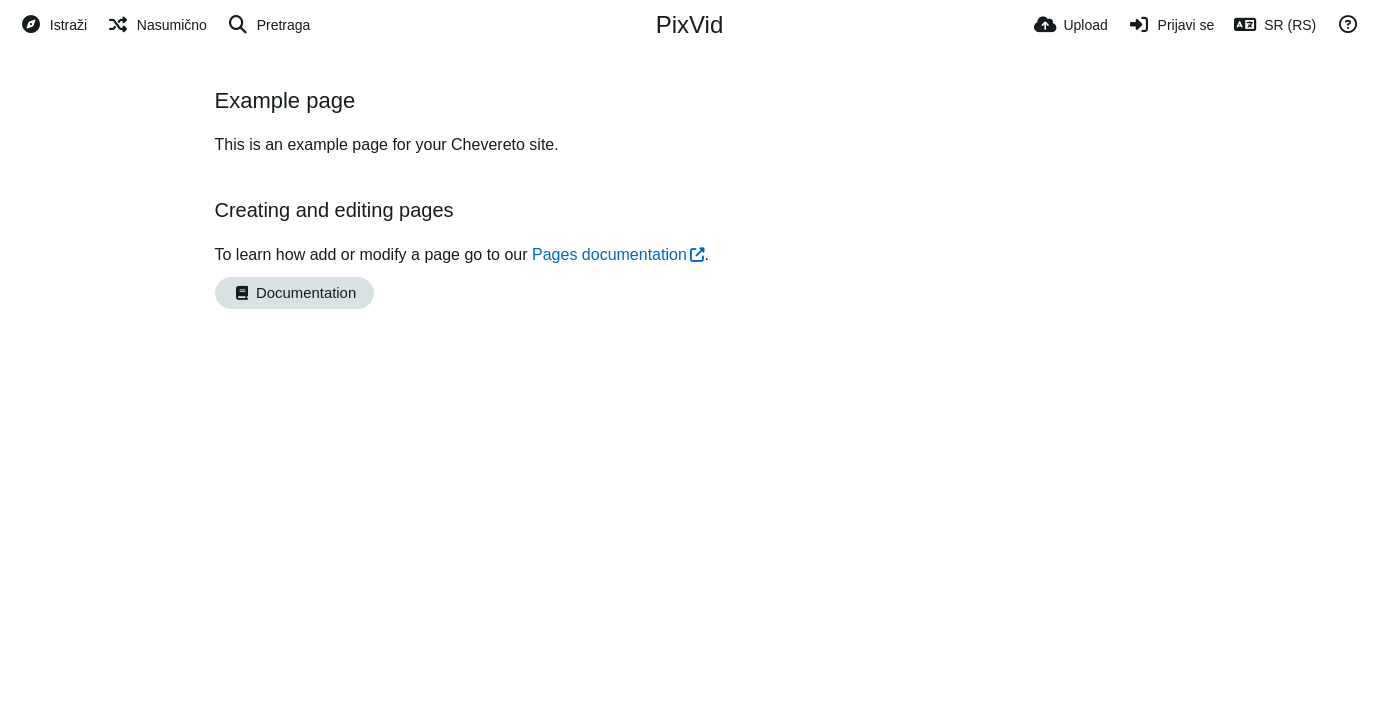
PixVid (690, 24)
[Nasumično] (157, 25)
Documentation (295, 293)
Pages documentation (609, 254)
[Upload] (1071, 25)
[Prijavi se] (1171, 25)
